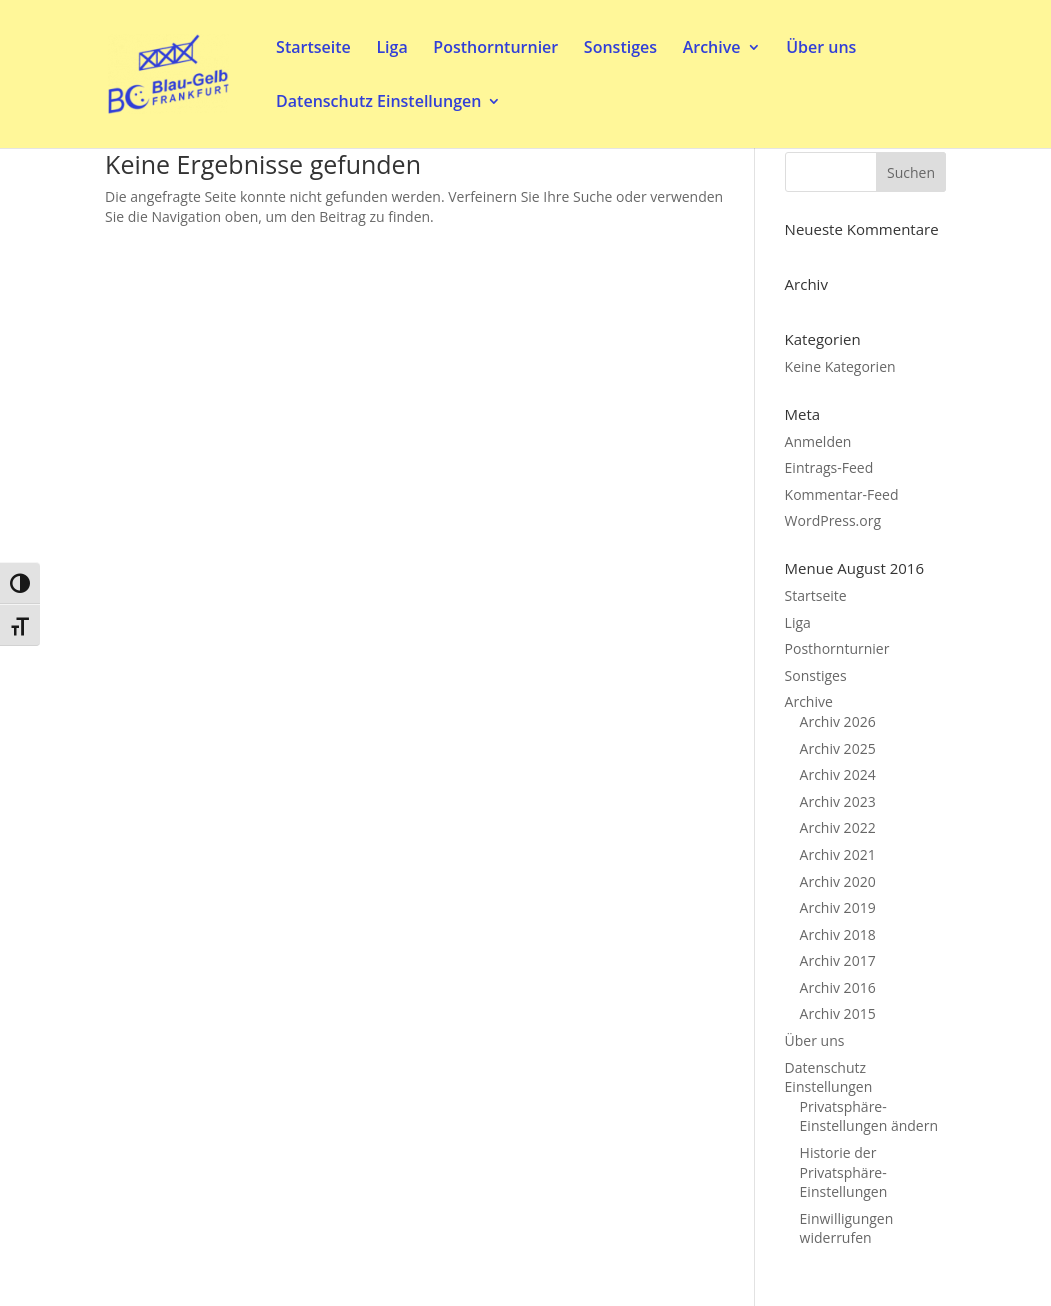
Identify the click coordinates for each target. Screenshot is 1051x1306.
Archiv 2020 (838, 881)
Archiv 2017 (838, 960)
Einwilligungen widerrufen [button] (847, 1228)
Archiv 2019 (838, 907)
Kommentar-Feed (842, 494)
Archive (712, 49)
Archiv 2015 (838, 1013)
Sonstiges (620, 49)
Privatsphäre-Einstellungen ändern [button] (869, 1116)
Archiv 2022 (838, 827)
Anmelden (818, 441)
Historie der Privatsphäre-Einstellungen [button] (844, 1172)
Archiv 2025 (838, 748)
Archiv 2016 (838, 987)
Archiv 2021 (838, 854)
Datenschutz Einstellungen (378, 103)
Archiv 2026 (838, 721)
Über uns (821, 49)
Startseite (313, 49)
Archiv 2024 (838, 774)
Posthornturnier (495, 49)
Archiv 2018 (838, 934)
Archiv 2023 (838, 801)
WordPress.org (833, 520)
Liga (391, 49)
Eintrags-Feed (829, 467)
